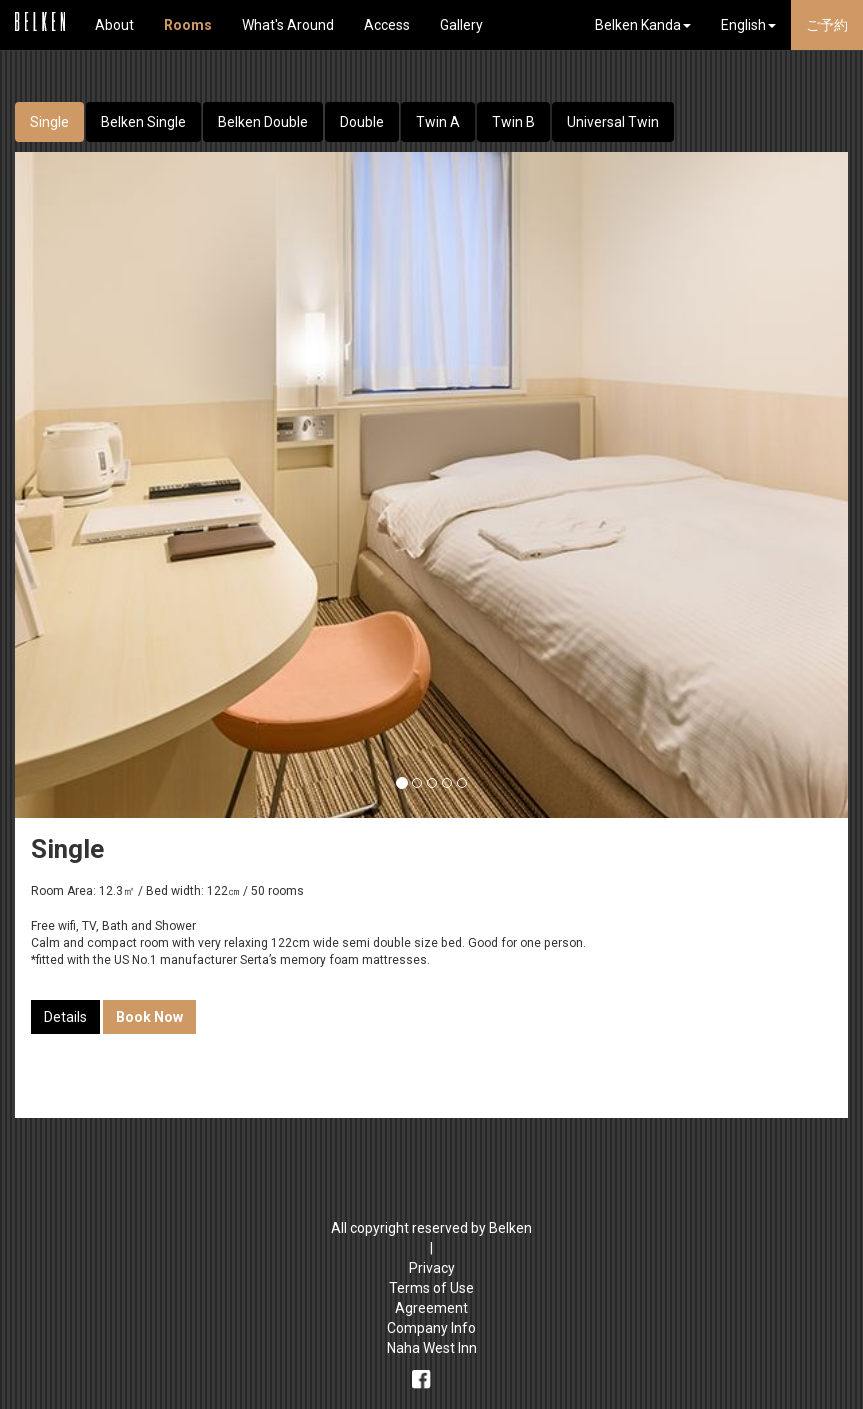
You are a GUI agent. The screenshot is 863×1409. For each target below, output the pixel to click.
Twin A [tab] (438, 122)
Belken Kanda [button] (643, 25)
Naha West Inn (432, 1348)
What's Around (288, 25)
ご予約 (827, 25)
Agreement (431, 1308)
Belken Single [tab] (143, 122)
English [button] (748, 25)
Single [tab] (49, 122)
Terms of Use (431, 1288)
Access (387, 25)
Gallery (461, 25)
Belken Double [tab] (263, 122)
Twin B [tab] (513, 122)
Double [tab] (362, 122)
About (114, 25)
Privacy (432, 1268)
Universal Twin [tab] (613, 122)
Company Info (431, 1328)
